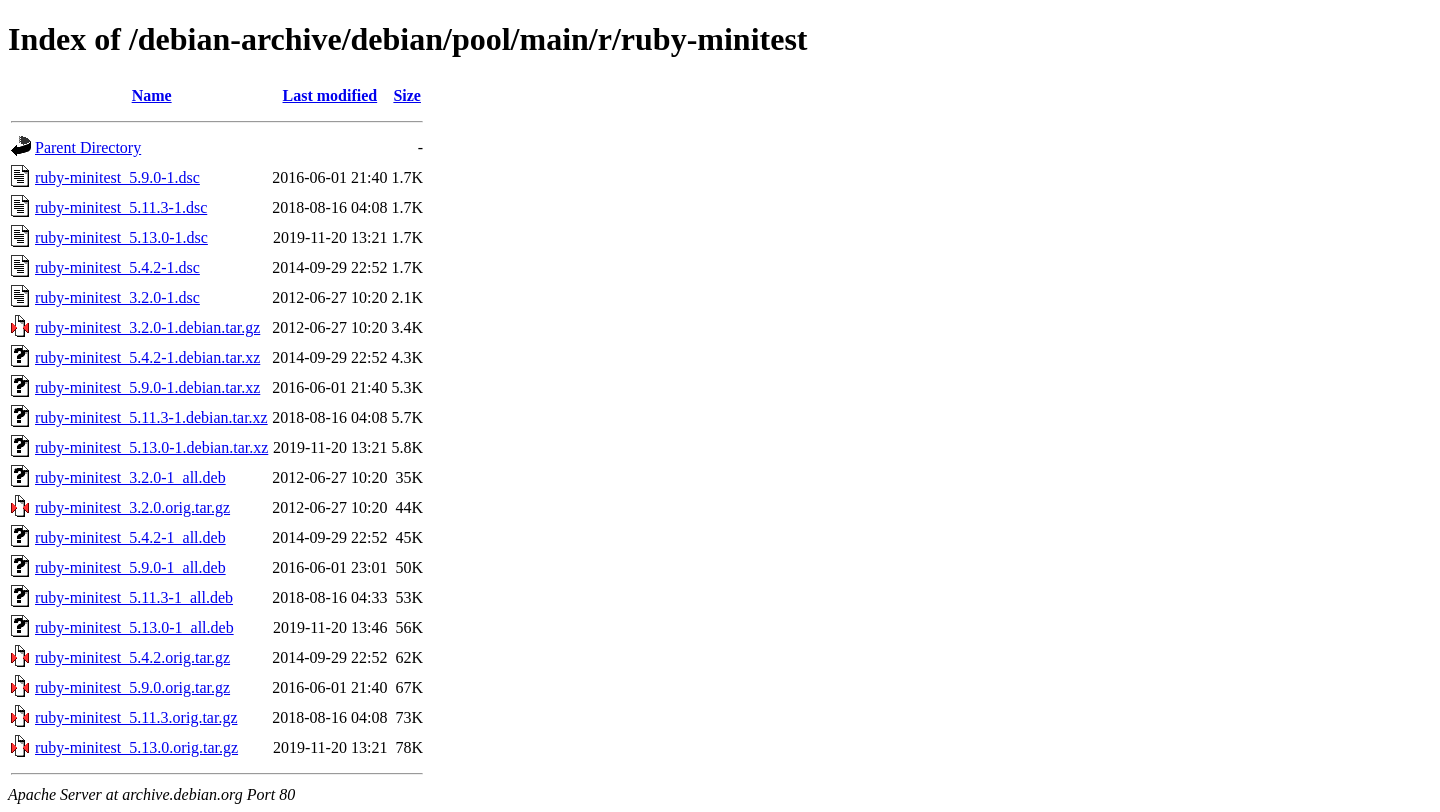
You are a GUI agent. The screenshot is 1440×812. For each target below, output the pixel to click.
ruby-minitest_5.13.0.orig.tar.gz (136, 747)
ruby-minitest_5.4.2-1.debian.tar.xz (147, 357)
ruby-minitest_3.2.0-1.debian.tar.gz (147, 327)
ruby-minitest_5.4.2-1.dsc (117, 267)
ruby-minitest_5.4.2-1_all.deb (130, 537)
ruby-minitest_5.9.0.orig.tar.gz (132, 687)
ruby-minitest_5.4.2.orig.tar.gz (132, 657)
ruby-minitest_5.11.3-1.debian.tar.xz (151, 417)
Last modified (330, 95)
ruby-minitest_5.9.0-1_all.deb (130, 567)
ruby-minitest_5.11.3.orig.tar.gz (136, 717)
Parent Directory (88, 147)
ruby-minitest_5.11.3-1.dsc (121, 207)
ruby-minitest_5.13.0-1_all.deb (134, 627)
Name (152, 95)
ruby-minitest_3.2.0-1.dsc (117, 297)
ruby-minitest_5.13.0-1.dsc (121, 237)
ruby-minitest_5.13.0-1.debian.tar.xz (151, 447)
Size (407, 95)
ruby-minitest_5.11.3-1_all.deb (134, 597)
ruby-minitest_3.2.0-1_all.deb (130, 477)
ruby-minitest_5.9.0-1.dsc (117, 177)
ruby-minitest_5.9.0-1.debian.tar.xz (147, 387)
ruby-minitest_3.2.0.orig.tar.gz (132, 507)
